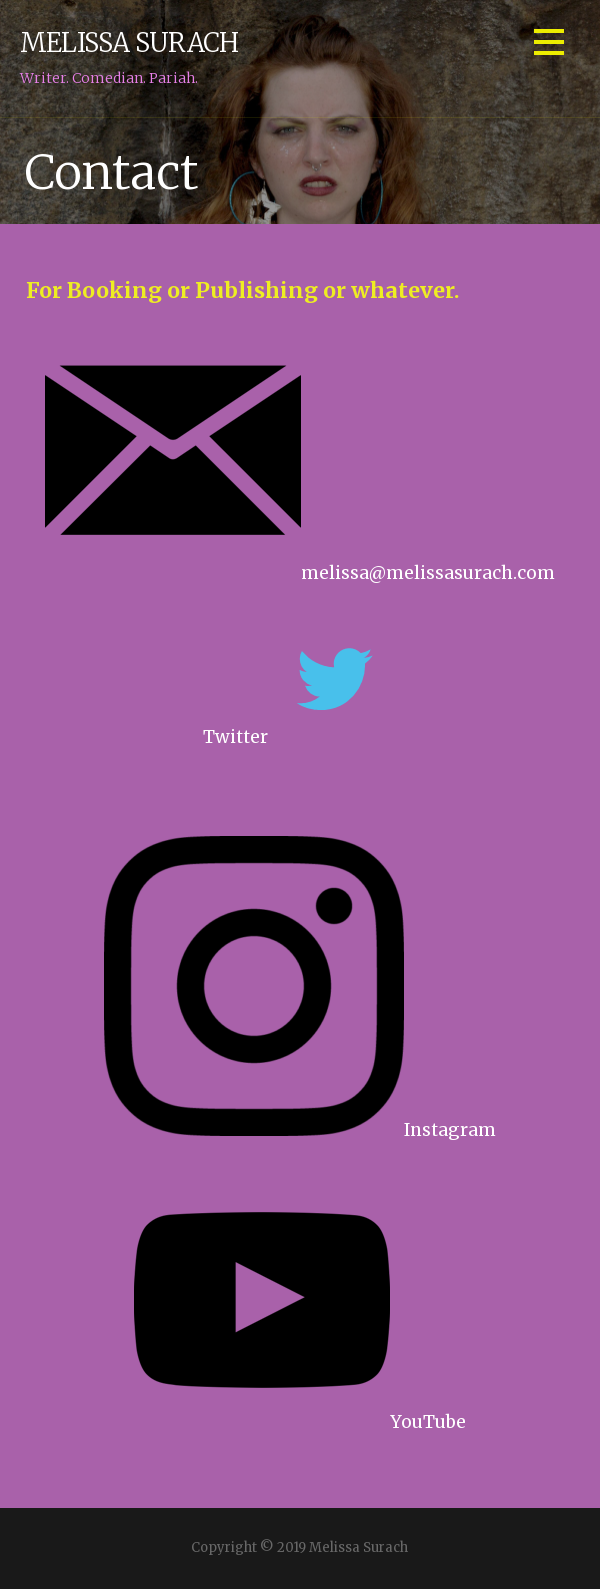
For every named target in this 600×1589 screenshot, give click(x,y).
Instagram (300, 1130)
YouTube (300, 1422)
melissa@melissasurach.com (300, 573)
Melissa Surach (129, 43)
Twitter (235, 737)
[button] (549, 45)
